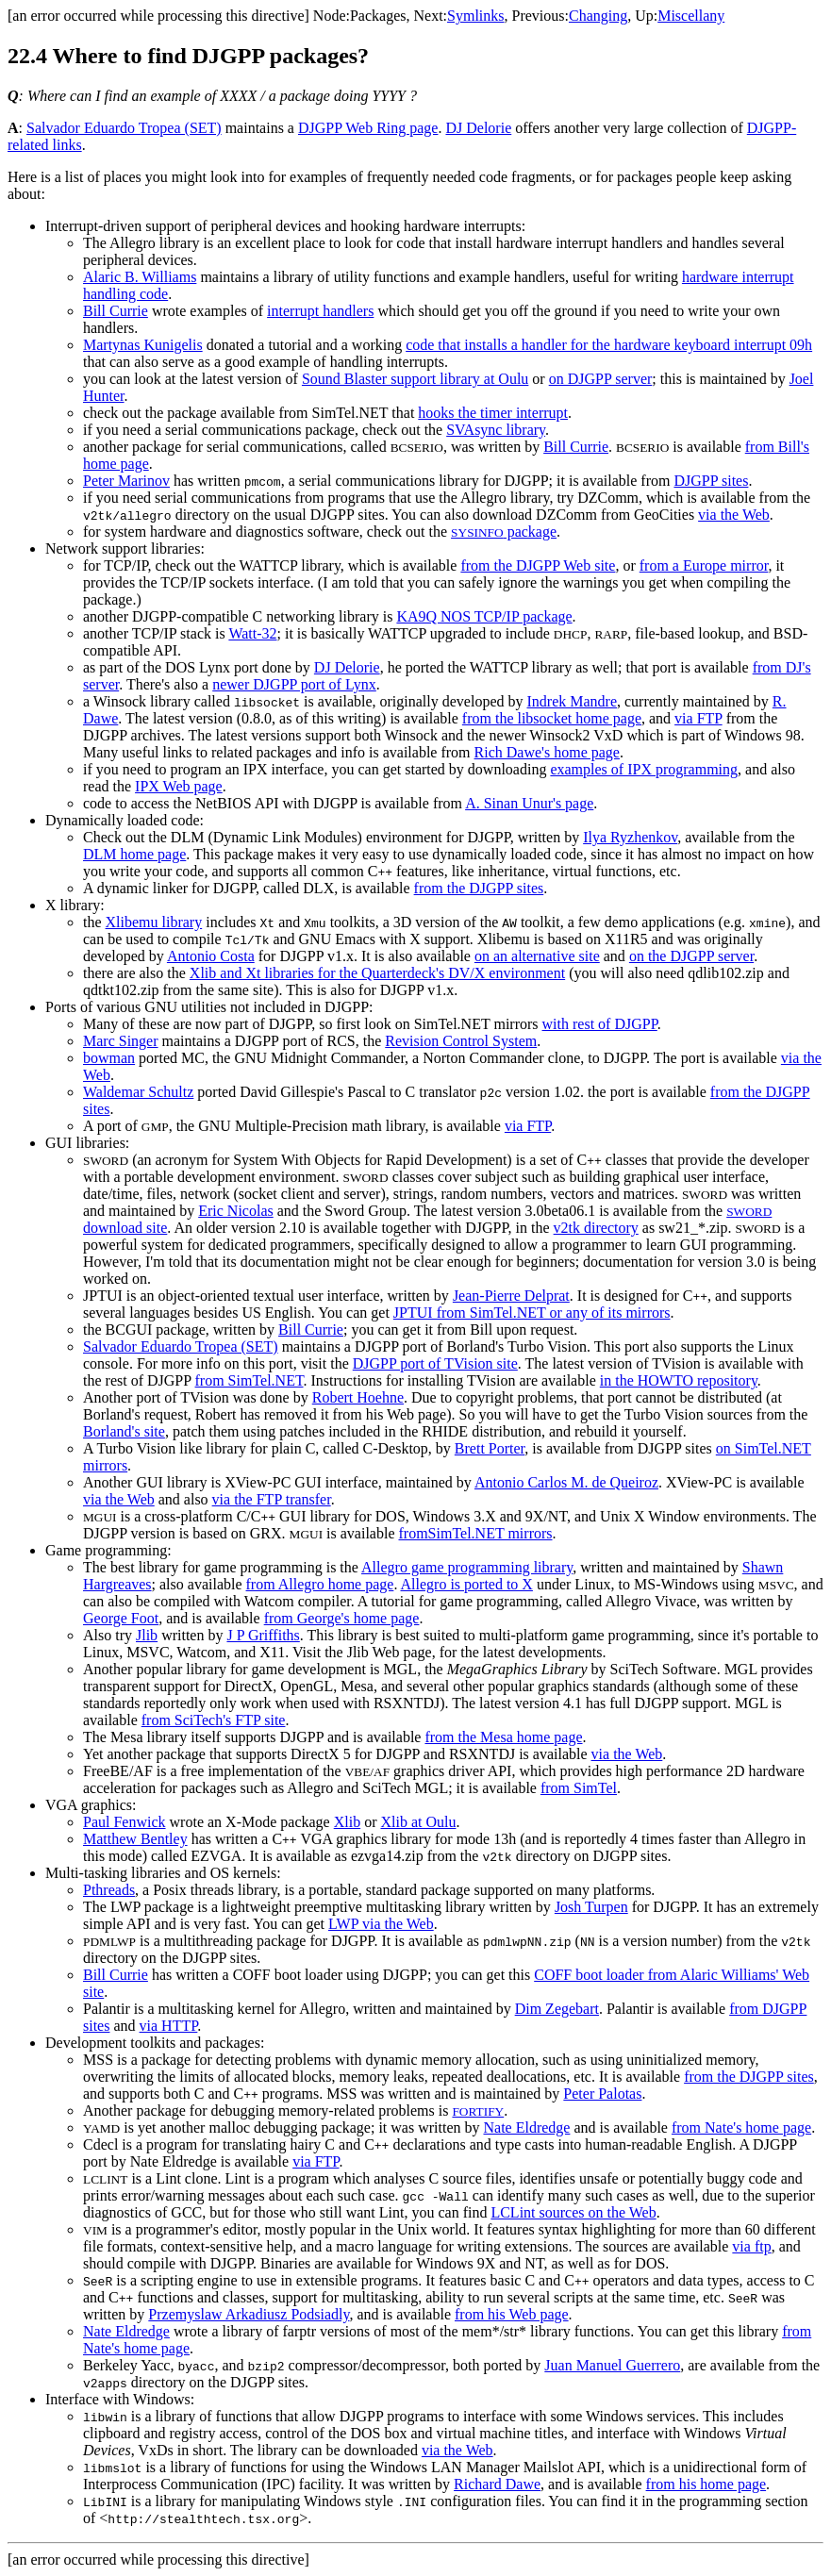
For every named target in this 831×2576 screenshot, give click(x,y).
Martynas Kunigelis (143, 345)
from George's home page (342, 1618)
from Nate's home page (741, 2127)
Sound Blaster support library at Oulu (415, 379)
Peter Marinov (126, 481)
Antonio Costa (211, 956)
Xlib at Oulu (418, 1822)
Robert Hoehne (358, 1397)
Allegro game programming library (467, 1567)
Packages (378, 16)
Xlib (347, 1822)
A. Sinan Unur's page (529, 803)
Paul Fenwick (124, 1822)
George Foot (120, 1618)
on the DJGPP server (691, 956)
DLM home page (134, 854)
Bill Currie (115, 311)
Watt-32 (252, 633)
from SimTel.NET (249, 1380)
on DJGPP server (601, 379)
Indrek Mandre (571, 701)
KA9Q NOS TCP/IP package (484, 616)
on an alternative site (537, 956)
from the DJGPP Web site (537, 565)
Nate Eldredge (526, 2127)
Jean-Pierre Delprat (511, 1296)
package (504, 532)
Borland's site (124, 1431)
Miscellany (690, 16)
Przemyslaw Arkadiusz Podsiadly (248, 2314)
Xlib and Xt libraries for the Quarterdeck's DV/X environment (377, 973)
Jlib (147, 1635)
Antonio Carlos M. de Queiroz (566, 1482)
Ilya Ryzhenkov (630, 837)
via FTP (698, 718)
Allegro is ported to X (467, 1584)
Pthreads (109, 1890)
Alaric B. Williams (139, 277)
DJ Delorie (478, 128)
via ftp (751, 2246)
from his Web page (512, 2314)
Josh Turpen (591, 1907)
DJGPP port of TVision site (435, 1363)
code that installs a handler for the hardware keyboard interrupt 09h (609, 345)
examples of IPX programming (644, 769)
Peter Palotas (602, 2094)
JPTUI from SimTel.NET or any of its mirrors (532, 1313)
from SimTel (578, 1788)
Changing (598, 16)
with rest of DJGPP (599, 1024)
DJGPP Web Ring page (368, 128)
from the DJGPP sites (479, 888)
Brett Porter (489, 1448)
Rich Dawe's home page (547, 752)
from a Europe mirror (704, 565)
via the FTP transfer (271, 1499)
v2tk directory (596, 1228)
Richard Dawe (497, 2484)
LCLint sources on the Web (573, 2212)
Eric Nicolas (236, 1211)
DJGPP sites (710, 481)
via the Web (734, 515)
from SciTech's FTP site (213, 1720)
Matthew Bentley (135, 1839)
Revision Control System (461, 1041)
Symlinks (475, 16)
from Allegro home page (320, 1584)
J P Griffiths (262, 1635)
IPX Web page (179, 786)
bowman (109, 1058)
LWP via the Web (381, 1924)
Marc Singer (120, 1041)
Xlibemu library (154, 922)
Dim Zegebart (557, 2009)
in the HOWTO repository (678, 1380)
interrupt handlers (320, 311)
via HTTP (169, 2026)
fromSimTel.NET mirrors (476, 1533)
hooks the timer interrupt (493, 413)
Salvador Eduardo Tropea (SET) (124, 128)
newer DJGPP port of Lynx (294, 684)
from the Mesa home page (503, 1737)
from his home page (706, 2484)
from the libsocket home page (551, 718)
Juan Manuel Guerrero (612, 2365)
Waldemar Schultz (138, 1092)
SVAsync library (495, 430)
